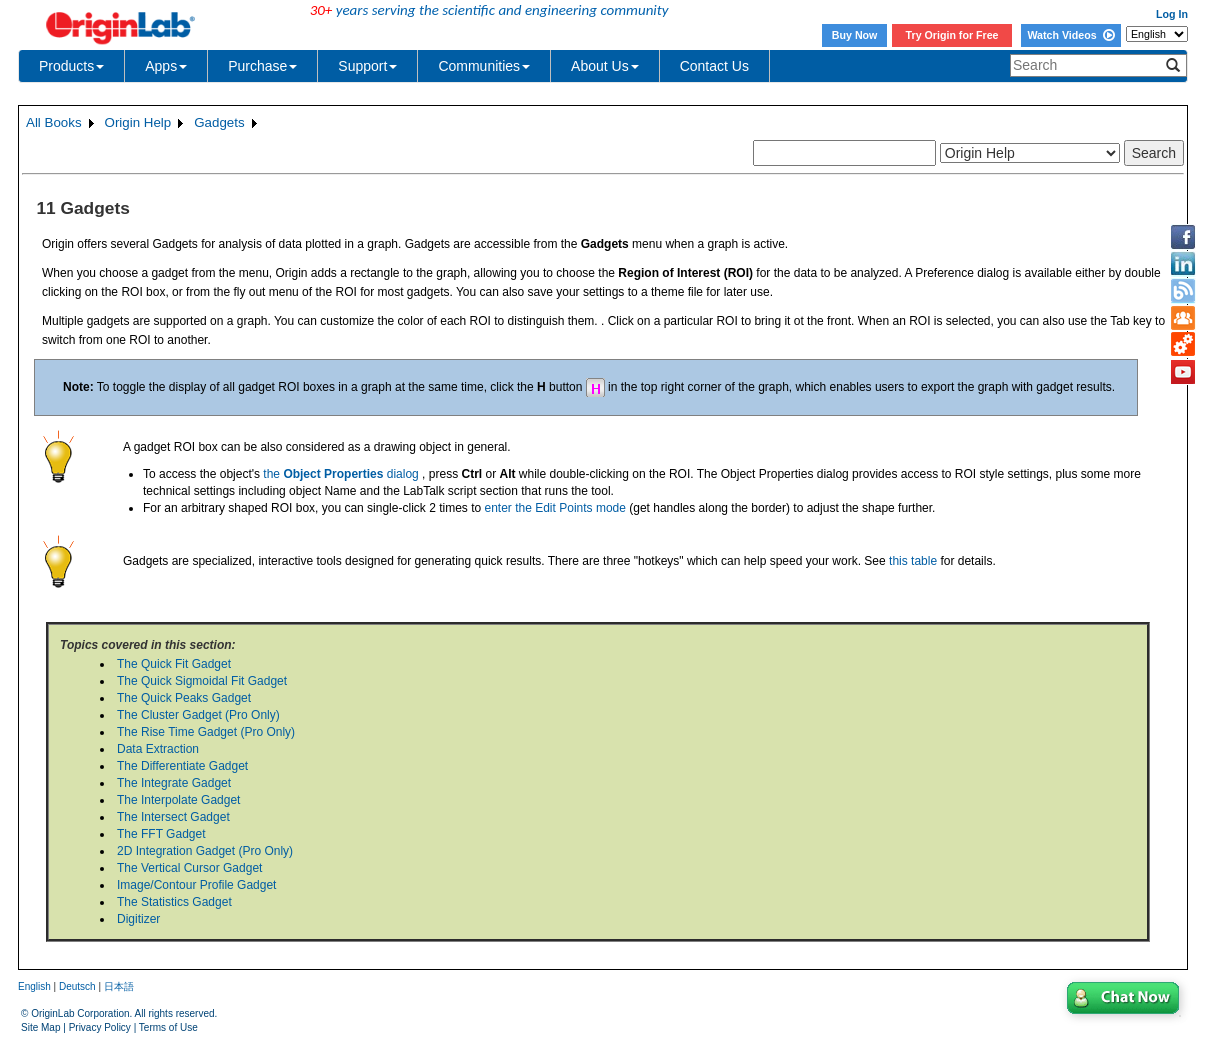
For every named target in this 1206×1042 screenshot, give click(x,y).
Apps (166, 66)
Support (367, 66)
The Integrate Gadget (174, 783)
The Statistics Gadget (174, 902)
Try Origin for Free (952, 35)
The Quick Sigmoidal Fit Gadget (202, 681)
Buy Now (855, 35)
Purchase (262, 66)
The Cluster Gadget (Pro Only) (198, 715)
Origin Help (138, 122)
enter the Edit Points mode (554, 508)
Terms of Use (168, 1027)
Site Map (40, 1027)
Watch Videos (1070, 35)
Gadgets (219, 122)
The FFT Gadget (161, 834)
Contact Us (714, 66)
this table (913, 561)
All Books (54, 122)
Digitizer (138, 919)
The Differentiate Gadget (182, 766)
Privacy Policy (100, 1027)
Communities (484, 66)
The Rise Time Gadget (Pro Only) (206, 732)
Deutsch (77, 986)
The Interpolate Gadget (178, 800)
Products (71, 66)
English (34, 986)
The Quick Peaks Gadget (184, 698)
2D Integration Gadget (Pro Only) (205, 851)
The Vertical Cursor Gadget (189, 868)
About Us (605, 66)
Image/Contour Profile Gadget (196, 885)
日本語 (119, 986)
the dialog (340, 474)
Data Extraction (158, 749)
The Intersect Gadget (173, 817)
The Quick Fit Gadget (174, 664)
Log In (1172, 14)
